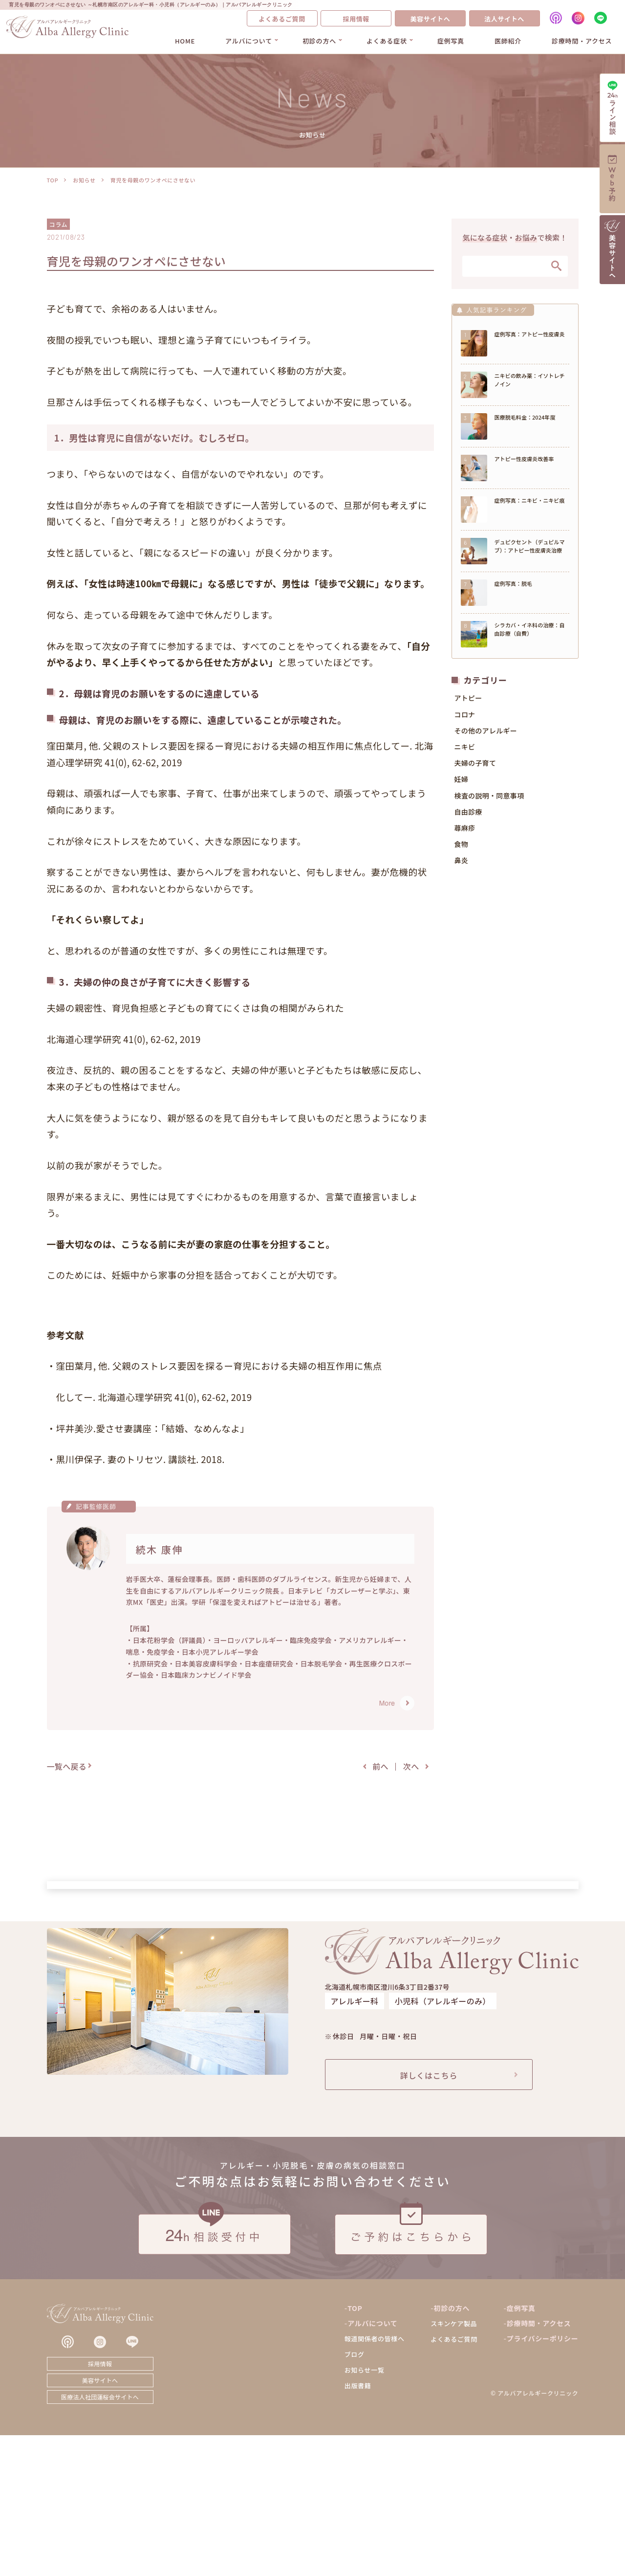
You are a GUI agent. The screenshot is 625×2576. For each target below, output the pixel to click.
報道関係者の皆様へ (375, 2479)
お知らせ (84, 180)
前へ (380, 1766)
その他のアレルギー (485, 734)
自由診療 (468, 815)
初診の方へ (319, 40)
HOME (185, 40)
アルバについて (248, 40)
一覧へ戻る (67, 1766)
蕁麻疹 (464, 831)
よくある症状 (386, 40)
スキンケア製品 (454, 2464)
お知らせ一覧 (365, 2510)
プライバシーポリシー (543, 2479)
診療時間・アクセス (582, 40)
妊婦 (461, 782)
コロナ (464, 717)
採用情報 (356, 18)
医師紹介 (508, 40)
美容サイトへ (430, 18)
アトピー (468, 701)
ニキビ (464, 750)
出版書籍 (358, 2526)
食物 (461, 847)
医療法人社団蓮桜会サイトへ (100, 2537)
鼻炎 (461, 863)
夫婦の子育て (475, 766)
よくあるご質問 (282, 18)
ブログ (355, 2495)
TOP (53, 180)
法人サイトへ (504, 18)
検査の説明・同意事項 (489, 798)
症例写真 (450, 40)
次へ (411, 1766)
